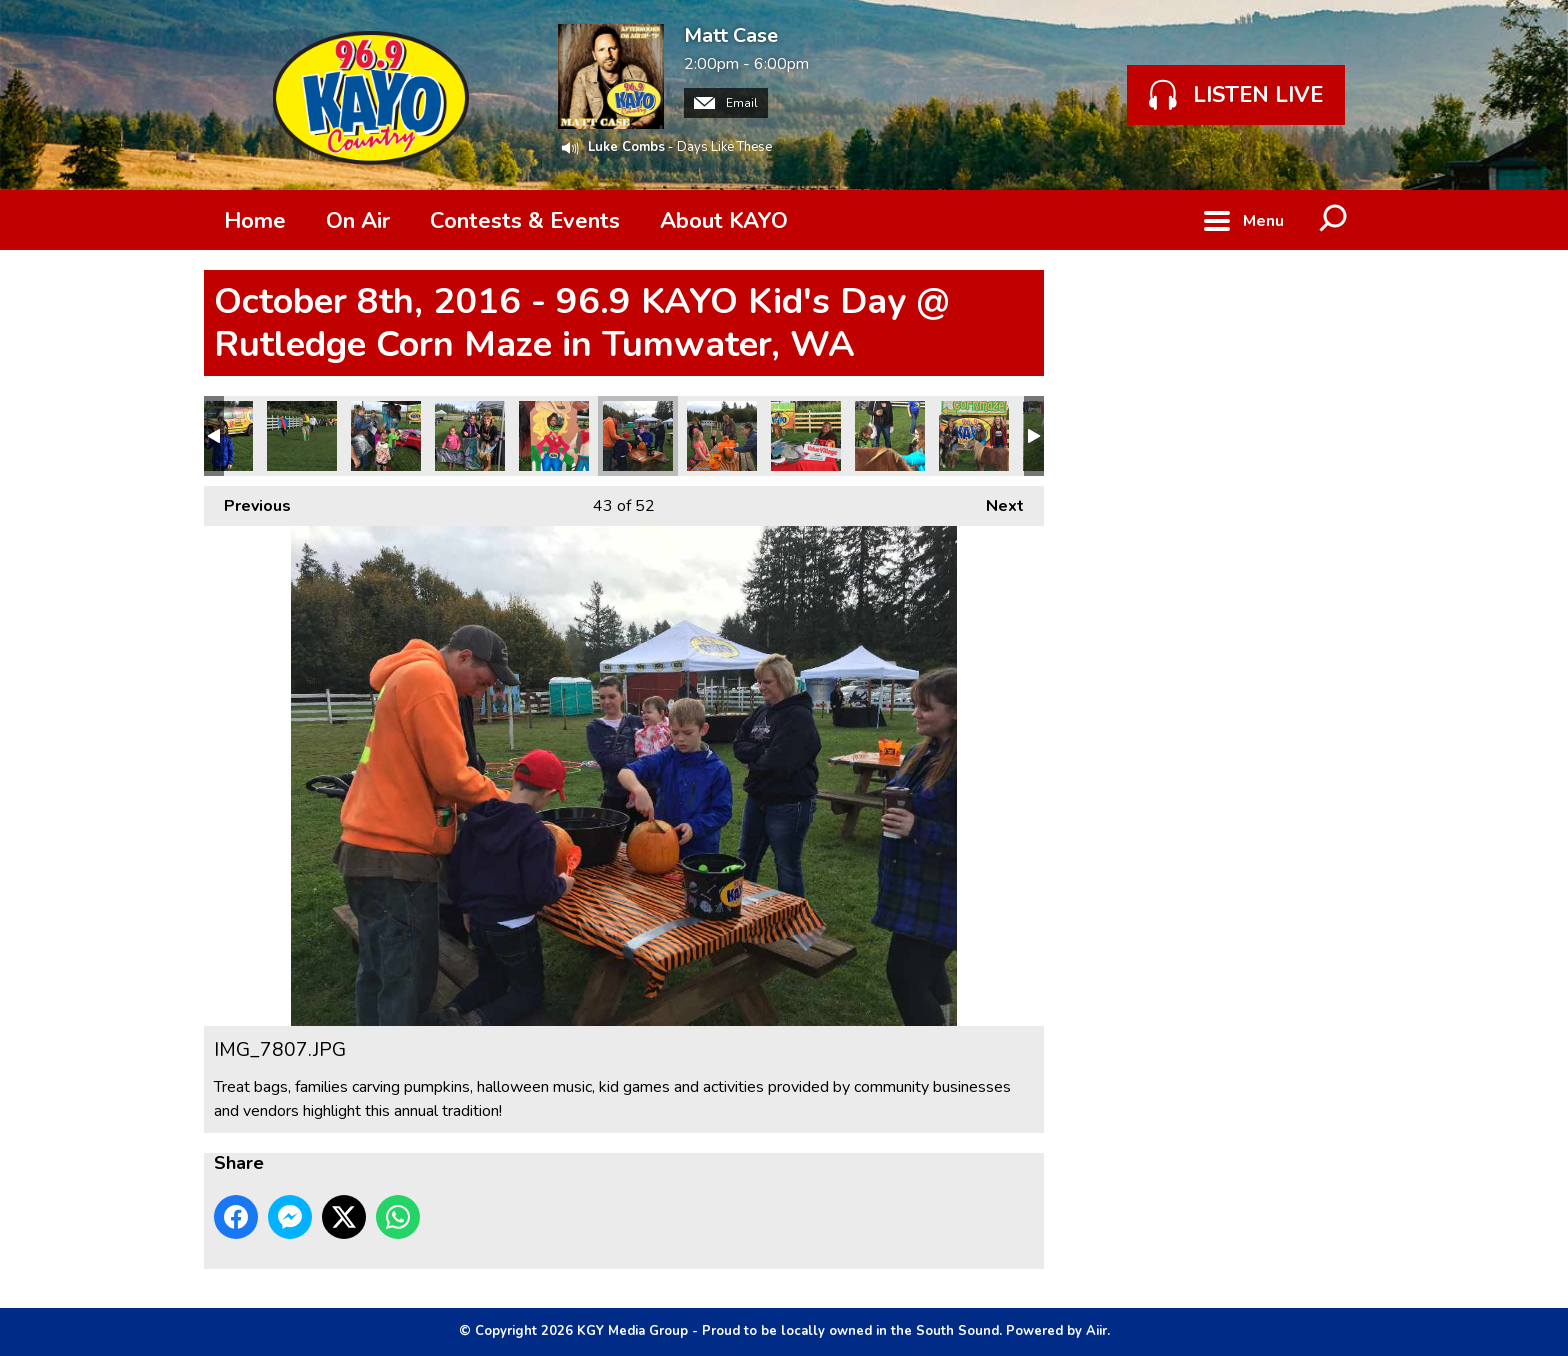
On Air (358, 221)
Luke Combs (626, 147)
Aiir (1096, 1331)
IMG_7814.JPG (470, 436)
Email (726, 103)
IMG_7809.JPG (554, 436)
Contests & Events (525, 221)
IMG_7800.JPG (974, 436)
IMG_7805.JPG (806, 436)
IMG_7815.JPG (386, 436)
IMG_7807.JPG (638, 436)
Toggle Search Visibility (1334, 220)
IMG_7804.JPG (890, 436)
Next (995, 501)
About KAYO (724, 221)
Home (255, 221)
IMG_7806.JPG (722, 436)
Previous (247, 501)
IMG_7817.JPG (302, 436)
